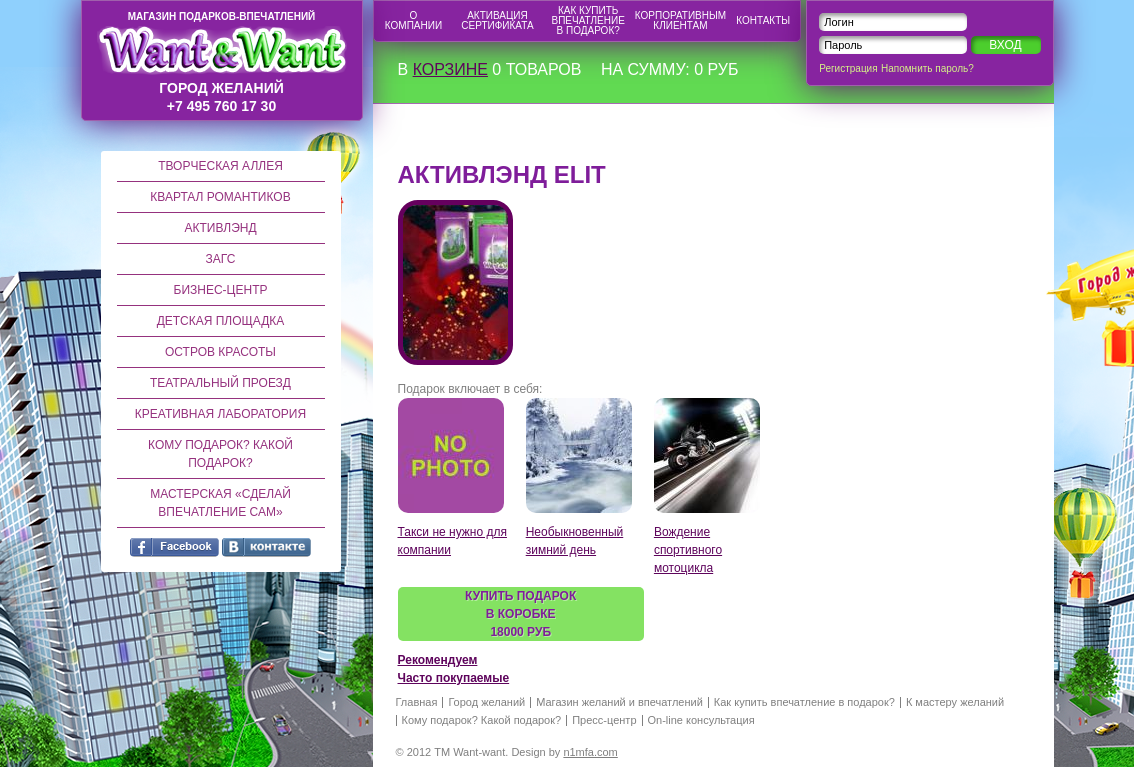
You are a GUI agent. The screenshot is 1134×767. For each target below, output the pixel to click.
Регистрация (848, 68)
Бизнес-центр (221, 290)
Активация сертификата (497, 20)
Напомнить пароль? (927, 68)
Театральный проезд (220, 383)
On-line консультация (701, 720)
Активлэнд (220, 228)
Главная (417, 702)
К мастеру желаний (955, 702)
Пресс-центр (604, 720)
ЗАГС (221, 259)
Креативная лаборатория (220, 414)
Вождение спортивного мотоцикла (688, 550)
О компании (413, 20)
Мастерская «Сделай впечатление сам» (220, 503)
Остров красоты (220, 352)
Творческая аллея (220, 166)
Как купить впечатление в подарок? (588, 20)
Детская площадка (221, 321)
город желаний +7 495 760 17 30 (222, 62)
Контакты (763, 20)
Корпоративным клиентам (680, 20)
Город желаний (486, 702)
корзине (450, 69)
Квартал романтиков (220, 197)
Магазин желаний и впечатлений (619, 702)
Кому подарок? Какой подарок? (220, 454)
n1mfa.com (590, 752)
